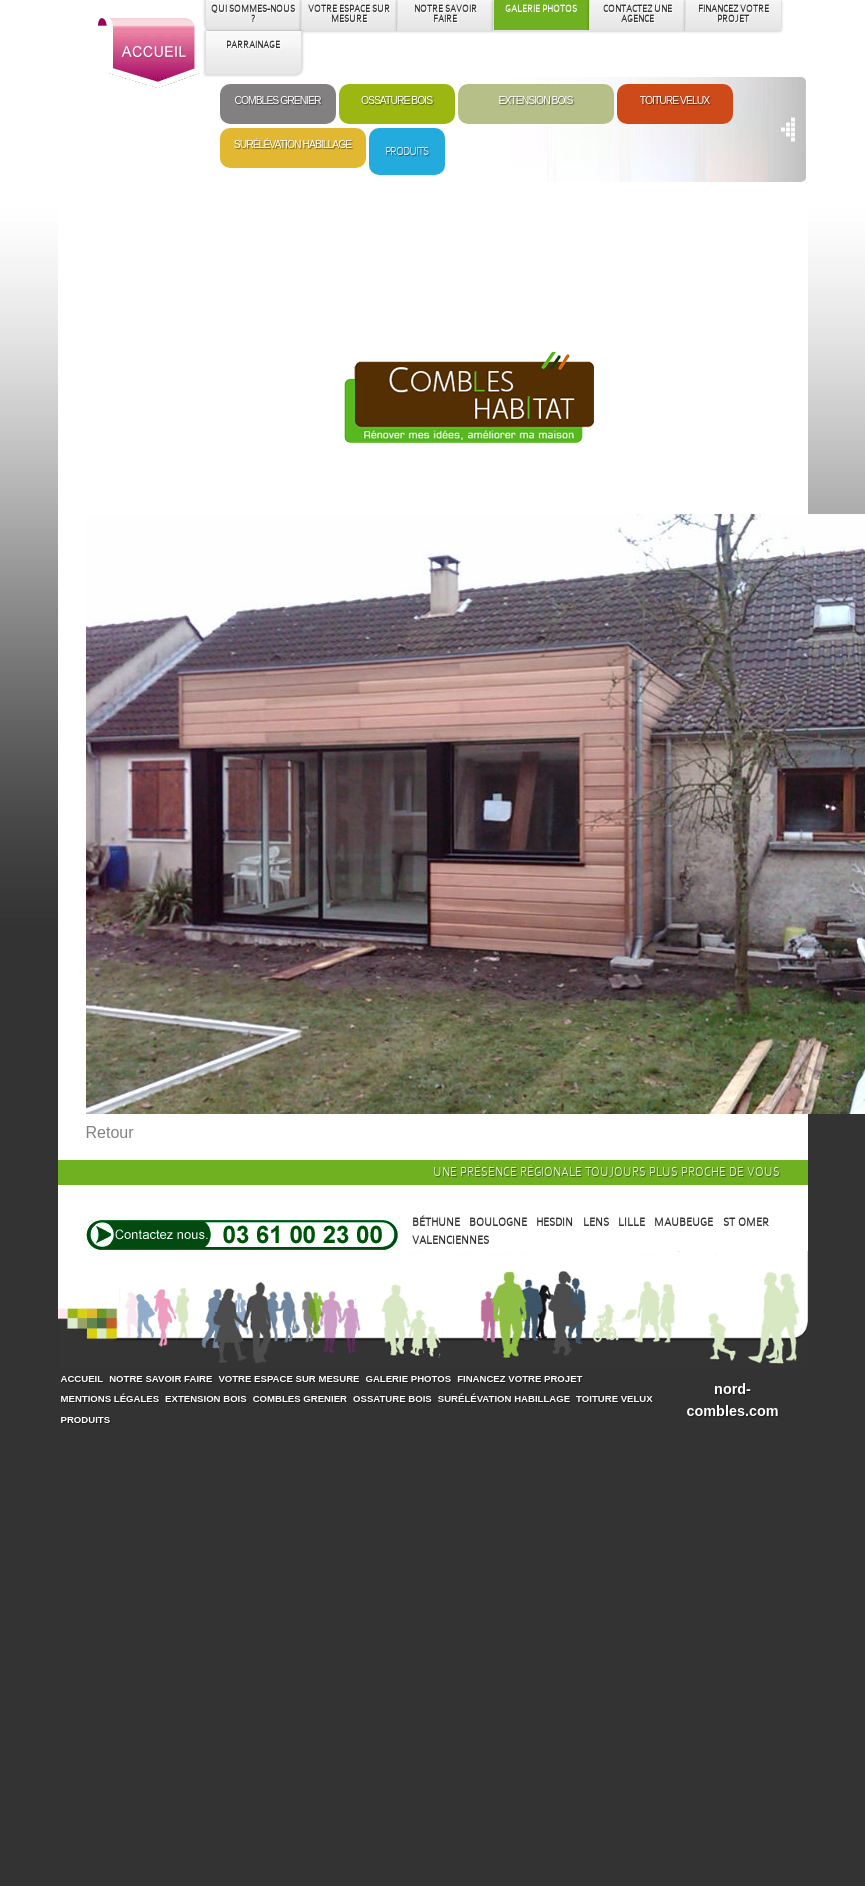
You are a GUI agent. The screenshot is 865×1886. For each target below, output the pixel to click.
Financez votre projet (519, 1378)
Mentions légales (110, 1398)
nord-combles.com (733, 1400)
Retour (110, 1132)
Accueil (82, 1378)
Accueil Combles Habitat (149, 53)
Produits (406, 151)
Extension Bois (459, 413)
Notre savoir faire (160, 1378)
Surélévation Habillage (293, 144)
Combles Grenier (277, 100)
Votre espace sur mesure (288, 1378)
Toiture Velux (675, 100)
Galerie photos (408, 1378)
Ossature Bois (396, 100)
